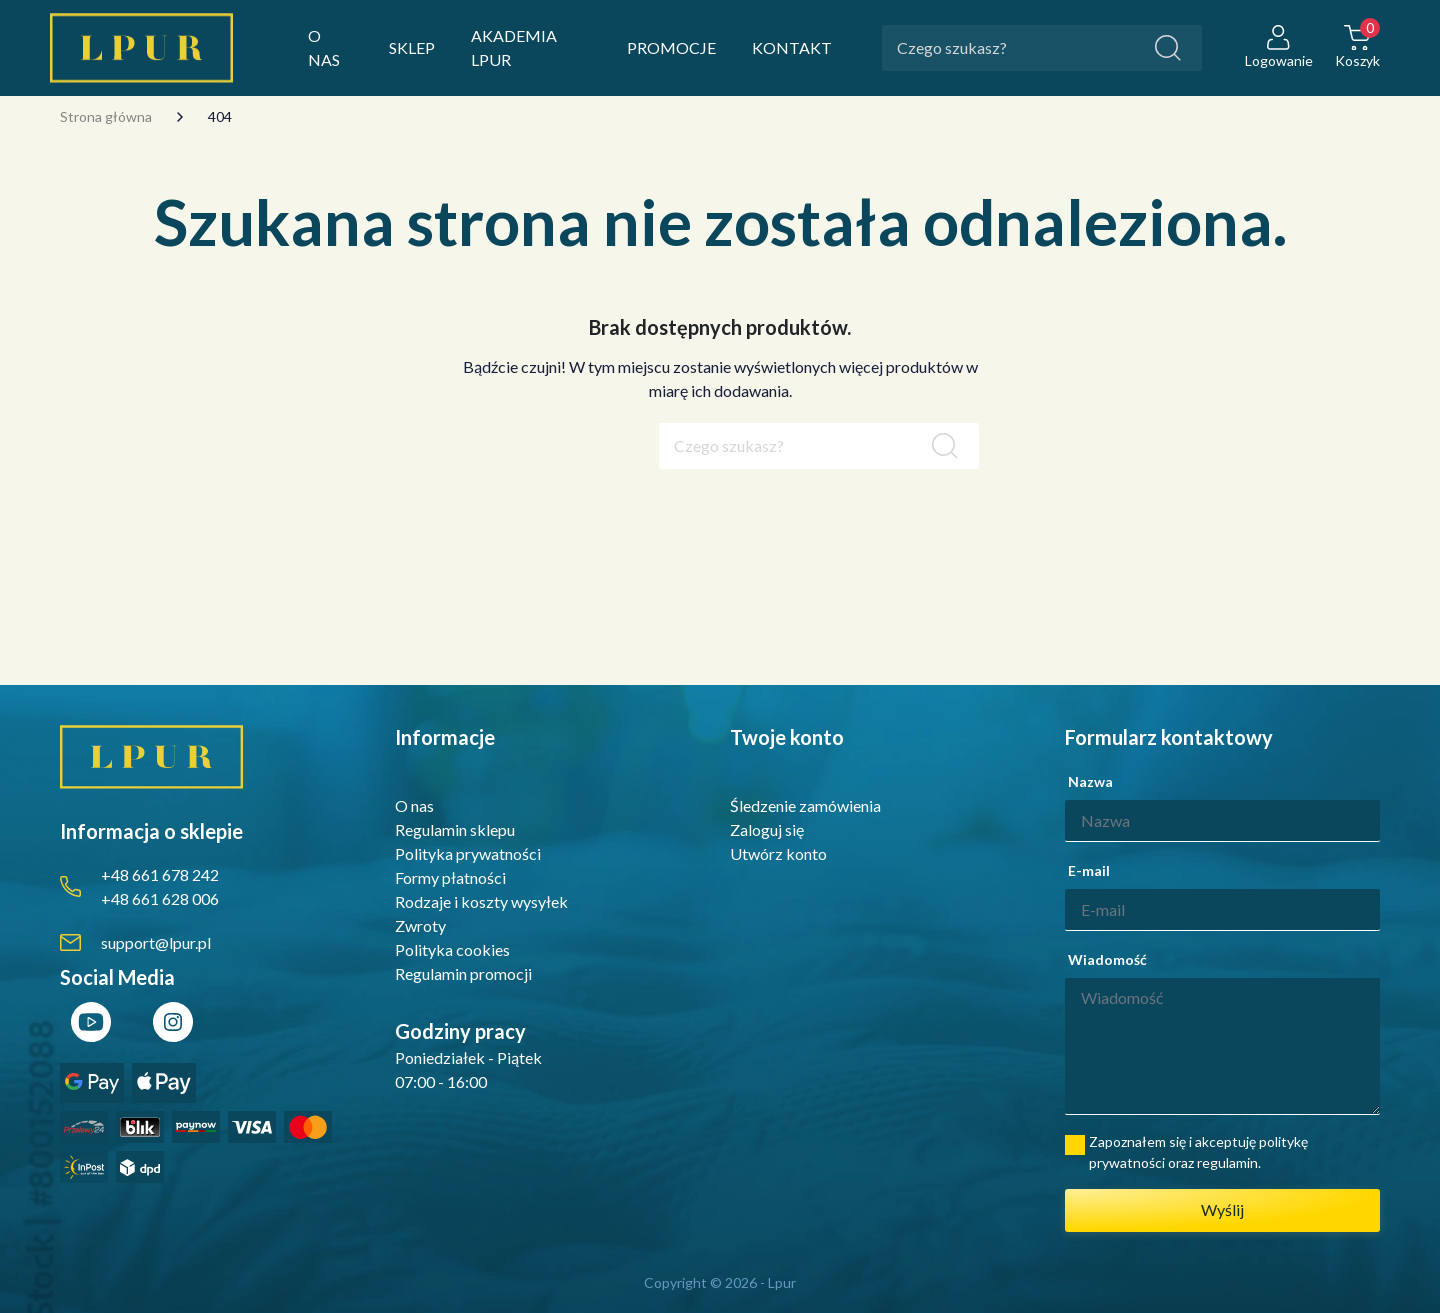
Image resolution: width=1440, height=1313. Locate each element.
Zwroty (420, 925)
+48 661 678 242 (160, 874)
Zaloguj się (767, 829)
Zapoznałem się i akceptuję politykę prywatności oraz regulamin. (1198, 1152)
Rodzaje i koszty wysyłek (481, 901)
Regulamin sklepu (455, 829)
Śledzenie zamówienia (805, 805)
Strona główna (106, 117)
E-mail (1089, 870)
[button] (1357, 48)
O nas (414, 805)
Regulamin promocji (463, 973)
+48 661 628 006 (160, 898)
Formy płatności (450, 877)
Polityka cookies (452, 949)
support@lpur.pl (156, 942)
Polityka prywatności (468, 853)
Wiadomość (1107, 959)
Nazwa (1090, 781)
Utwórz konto (778, 853)
